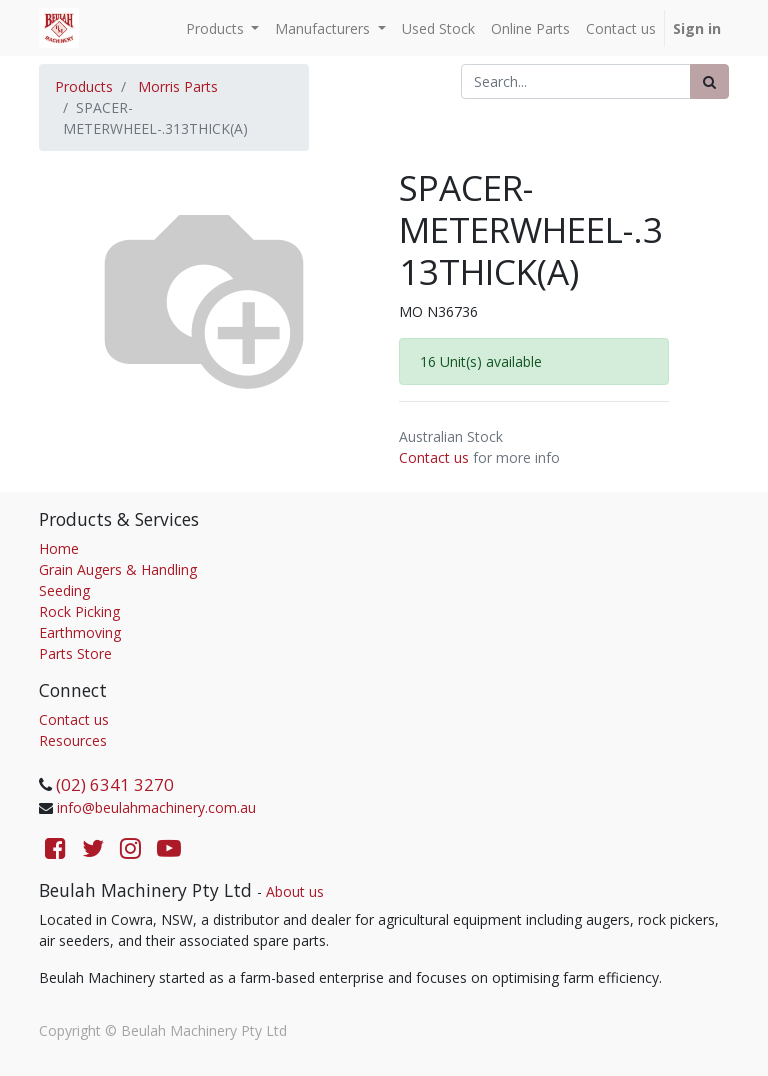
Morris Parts (178, 86)
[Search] (709, 81)
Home (59, 548)
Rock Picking (79, 611)
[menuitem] (438, 28)
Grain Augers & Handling (118, 569)
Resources (73, 740)
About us (295, 891)
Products (84, 86)
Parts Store (75, 653)
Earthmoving (80, 632)
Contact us (434, 457)
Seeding (64, 590)
